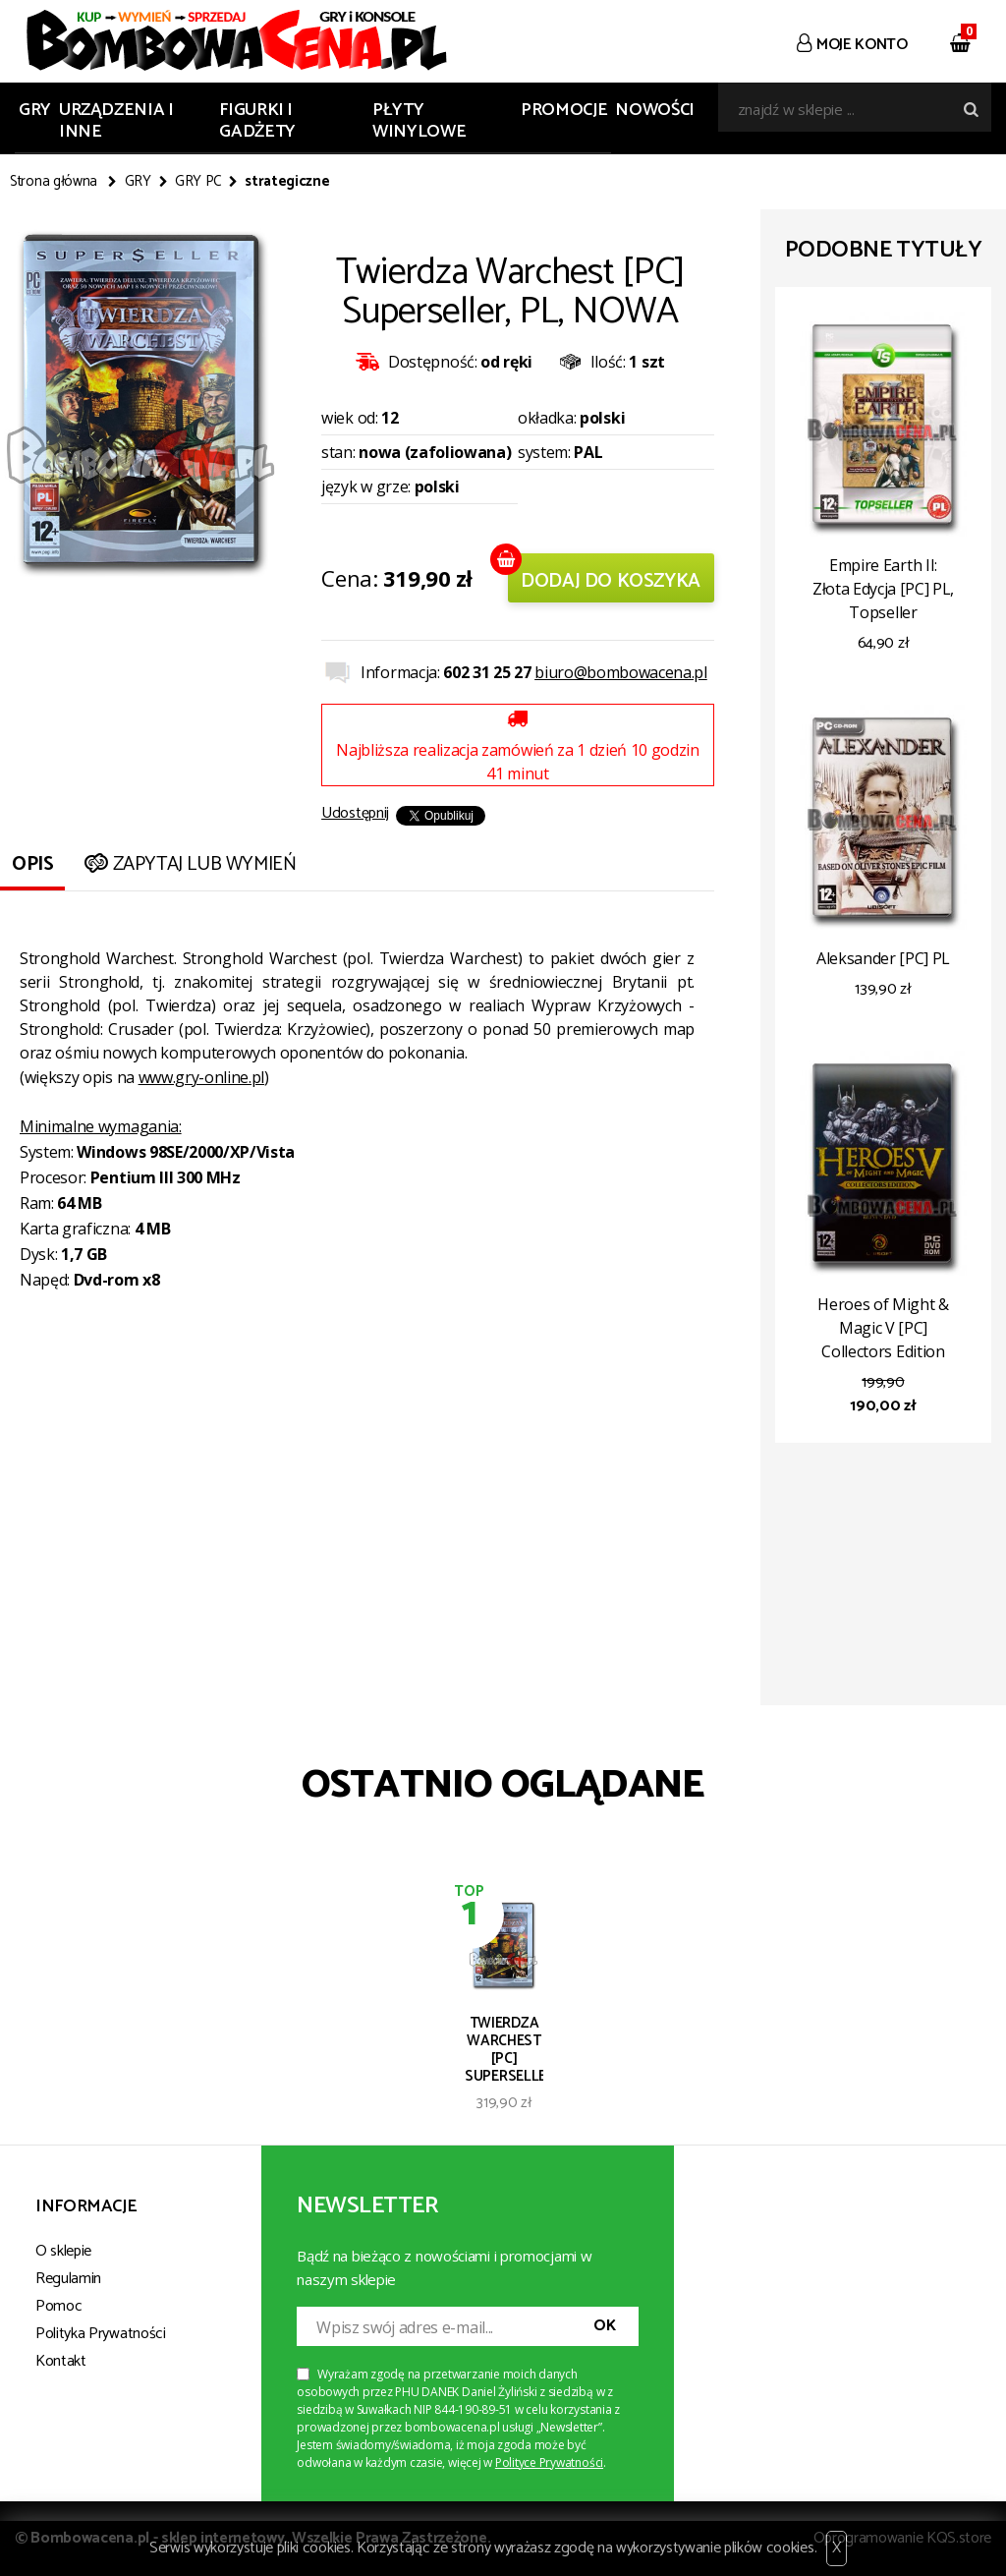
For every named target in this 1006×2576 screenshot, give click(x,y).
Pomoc (58, 2306)
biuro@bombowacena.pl (620, 672)
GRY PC (198, 182)
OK (604, 2326)
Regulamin (68, 2278)
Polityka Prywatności (100, 2333)
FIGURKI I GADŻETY (257, 120)
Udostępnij (355, 813)
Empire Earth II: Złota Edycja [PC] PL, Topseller (883, 588)
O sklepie (63, 2251)
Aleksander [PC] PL (883, 958)
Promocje (564, 110)
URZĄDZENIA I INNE (116, 120)
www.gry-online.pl (202, 1077)
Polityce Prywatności (549, 2462)
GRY (35, 110)
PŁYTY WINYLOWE (419, 120)
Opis (32, 864)
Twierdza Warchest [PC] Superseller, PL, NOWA (504, 2048)
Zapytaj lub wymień (188, 864)
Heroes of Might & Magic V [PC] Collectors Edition (883, 1327)
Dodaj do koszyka (610, 581)
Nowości (654, 110)
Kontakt (60, 2361)
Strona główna (53, 182)
